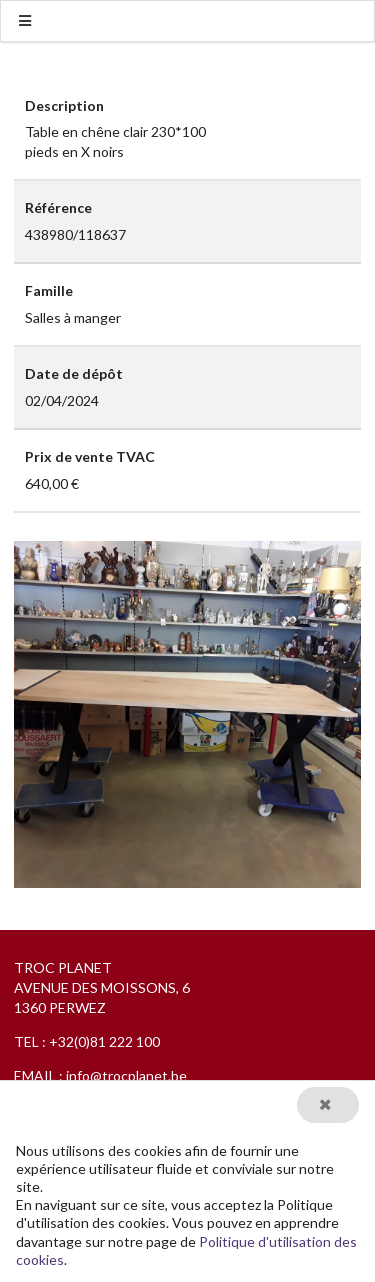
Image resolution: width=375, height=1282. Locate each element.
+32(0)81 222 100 (104, 1041)
